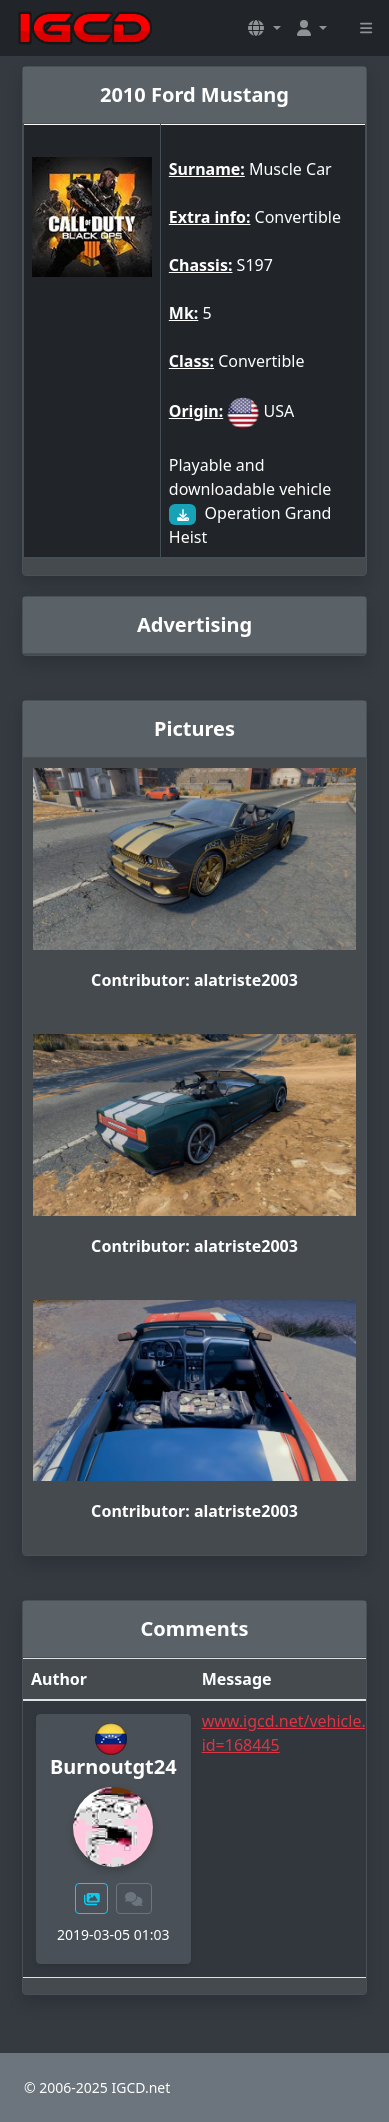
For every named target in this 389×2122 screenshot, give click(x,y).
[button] (264, 28)
